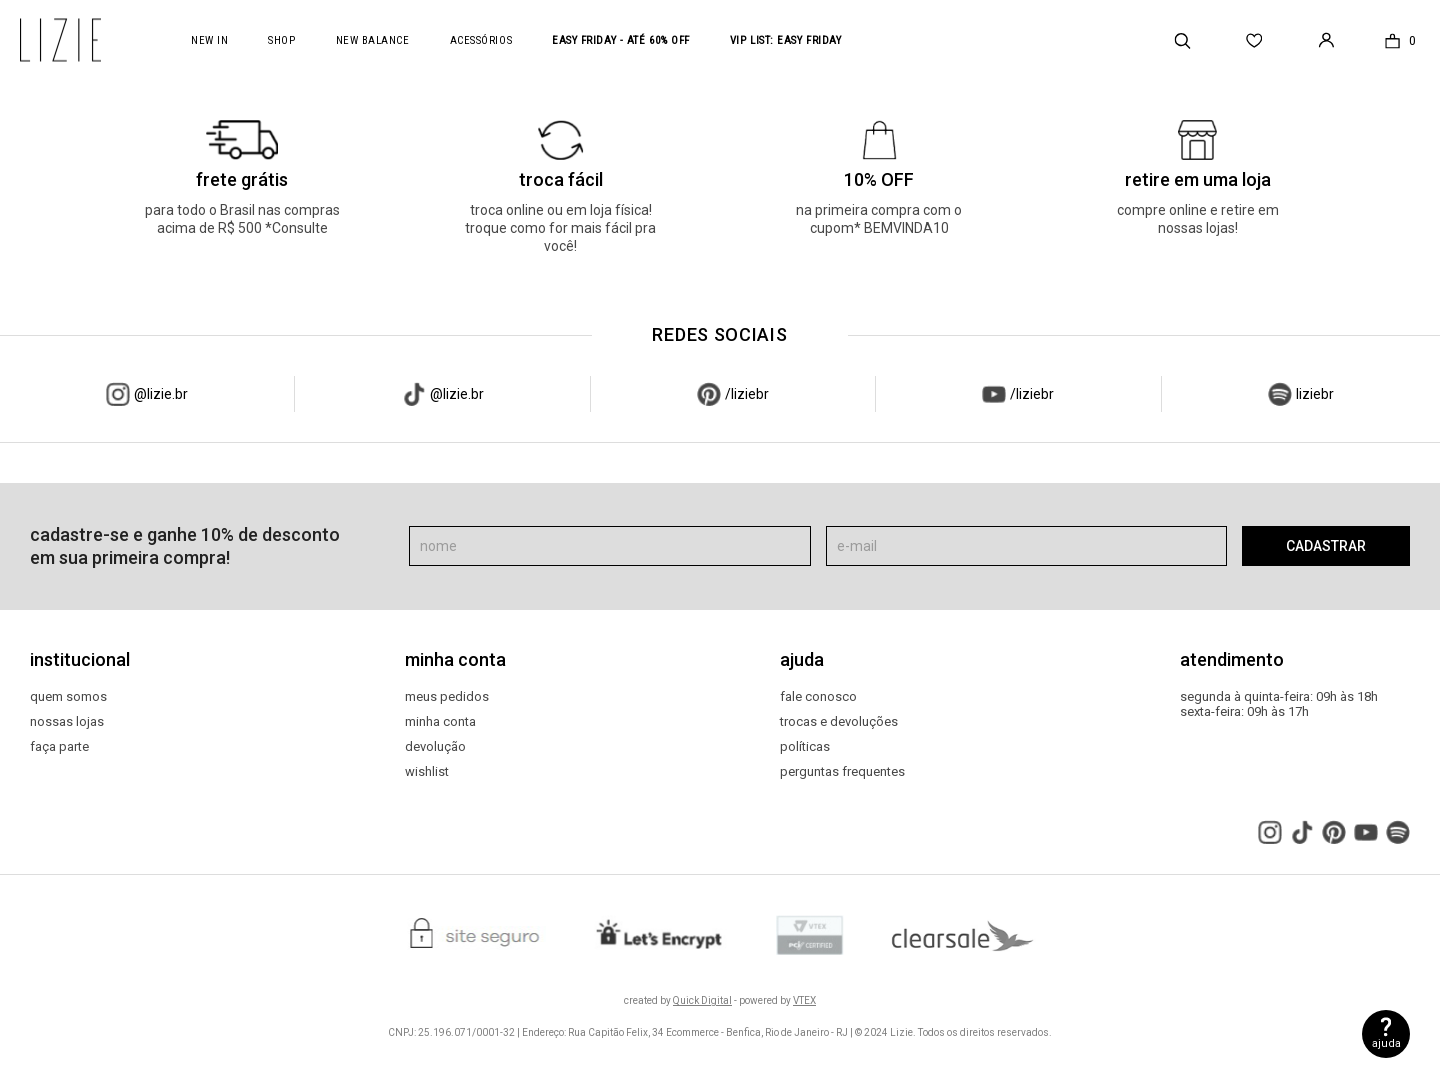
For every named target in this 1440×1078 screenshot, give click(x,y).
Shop (281, 40)
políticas (805, 747)
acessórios (481, 40)
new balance (373, 40)
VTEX (804, 1000)
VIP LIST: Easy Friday (786, 40)
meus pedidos (447, 697)
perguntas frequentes (842, 772)
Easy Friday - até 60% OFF (621, 40)
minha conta (440, 722)
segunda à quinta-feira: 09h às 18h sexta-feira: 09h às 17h (1279, 704)
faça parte (59, 747)
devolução (435, 747)
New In (209, 40)
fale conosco (818, 697)
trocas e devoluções (839, 722)
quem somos (68, 697)
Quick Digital (702, 1000)
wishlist (427, 772)
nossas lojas (67, 722)
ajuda (1386, 1043)
